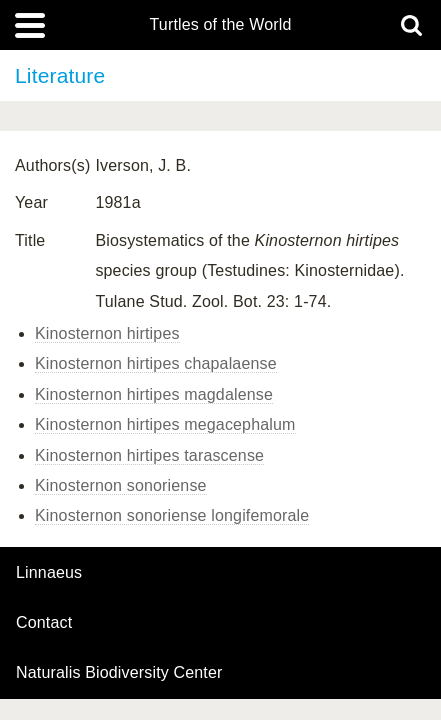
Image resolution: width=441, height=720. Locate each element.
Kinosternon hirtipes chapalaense (156, 363)
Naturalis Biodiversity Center (119, 673)
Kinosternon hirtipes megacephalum (165, 424)
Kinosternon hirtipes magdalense (154, 394)
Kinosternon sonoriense (121, 485)
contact (44, 622)
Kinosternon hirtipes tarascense (149, 455)
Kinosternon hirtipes (107, 333)
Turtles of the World (221, 25)
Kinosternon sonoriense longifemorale (172, 515)
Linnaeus (49, 573)
